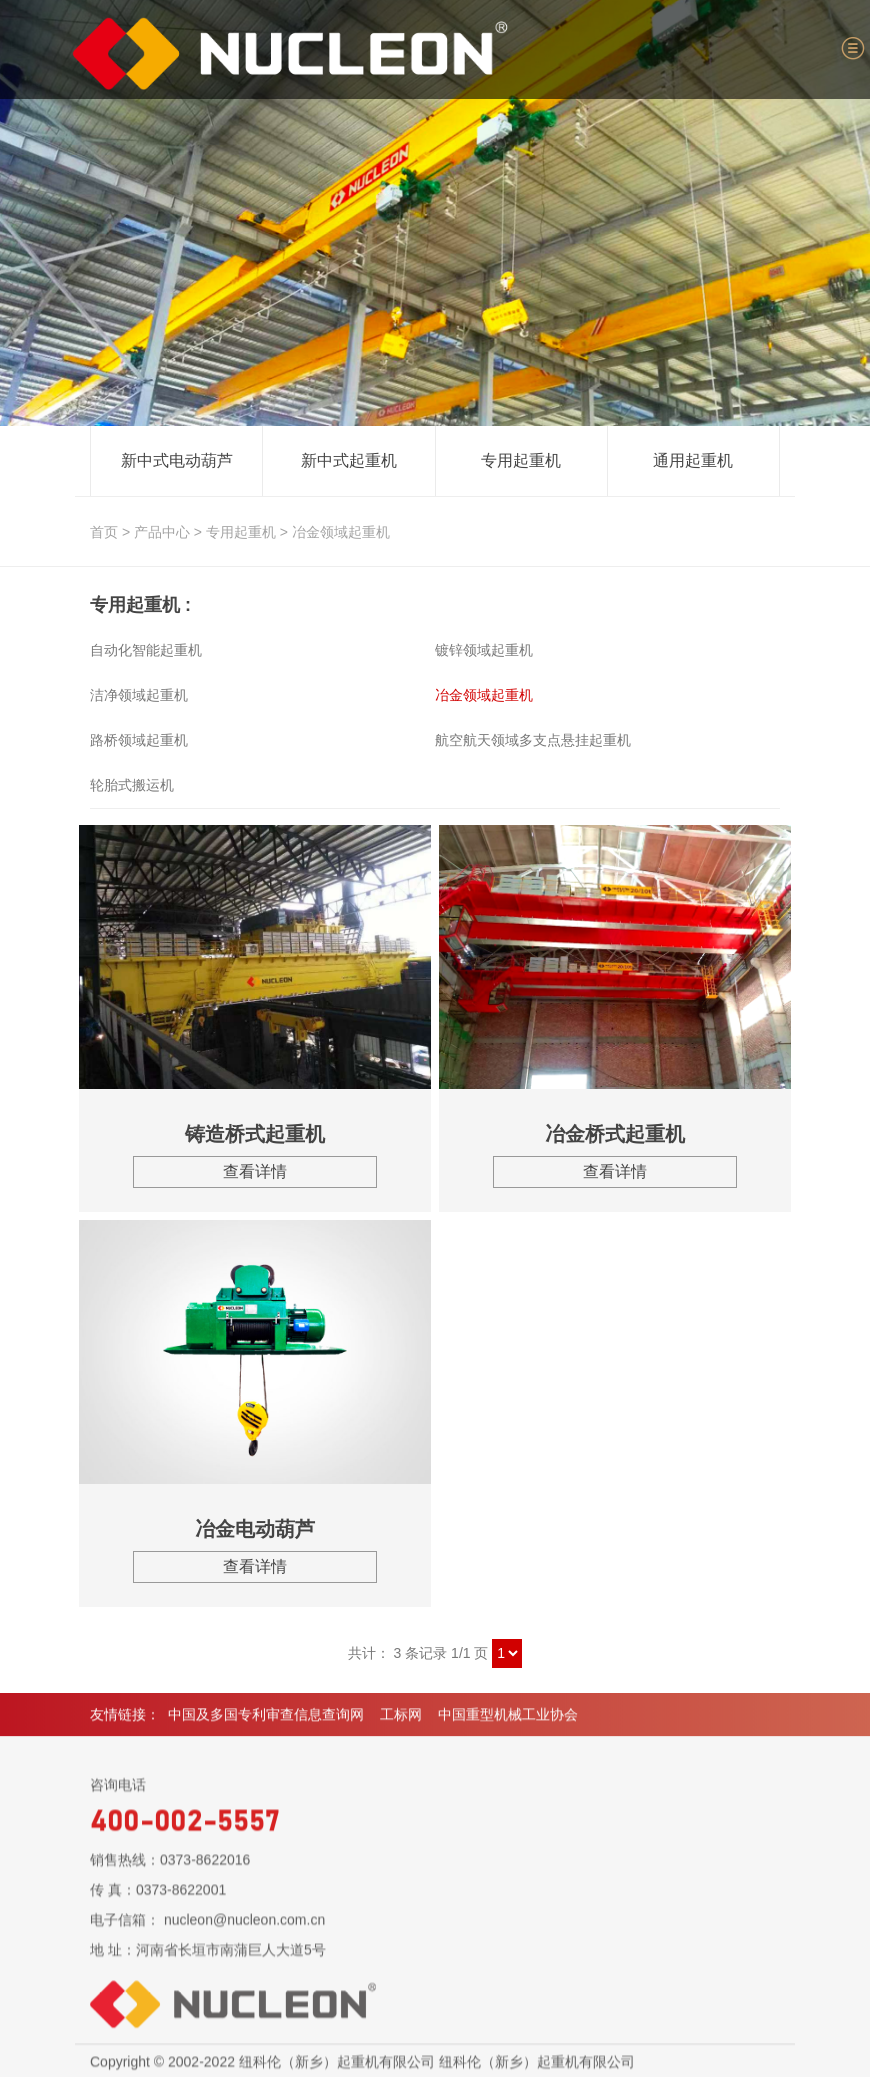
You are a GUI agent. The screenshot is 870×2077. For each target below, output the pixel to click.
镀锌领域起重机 (484, 650)
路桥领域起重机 (139, 740)
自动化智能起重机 (146, 650)
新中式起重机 (349, 461)
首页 (104, 533)
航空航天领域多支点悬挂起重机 (533, 740)
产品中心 (162, 533)
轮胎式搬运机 (132, 785)
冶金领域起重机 (341, 533)
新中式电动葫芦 (177, 461)
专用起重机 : (140, 605)
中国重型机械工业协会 (508, 1724)
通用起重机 (693, 461)
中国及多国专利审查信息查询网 (266, 1724)
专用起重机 (521, 461)
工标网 (401, 1724)
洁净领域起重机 (139, 695)
